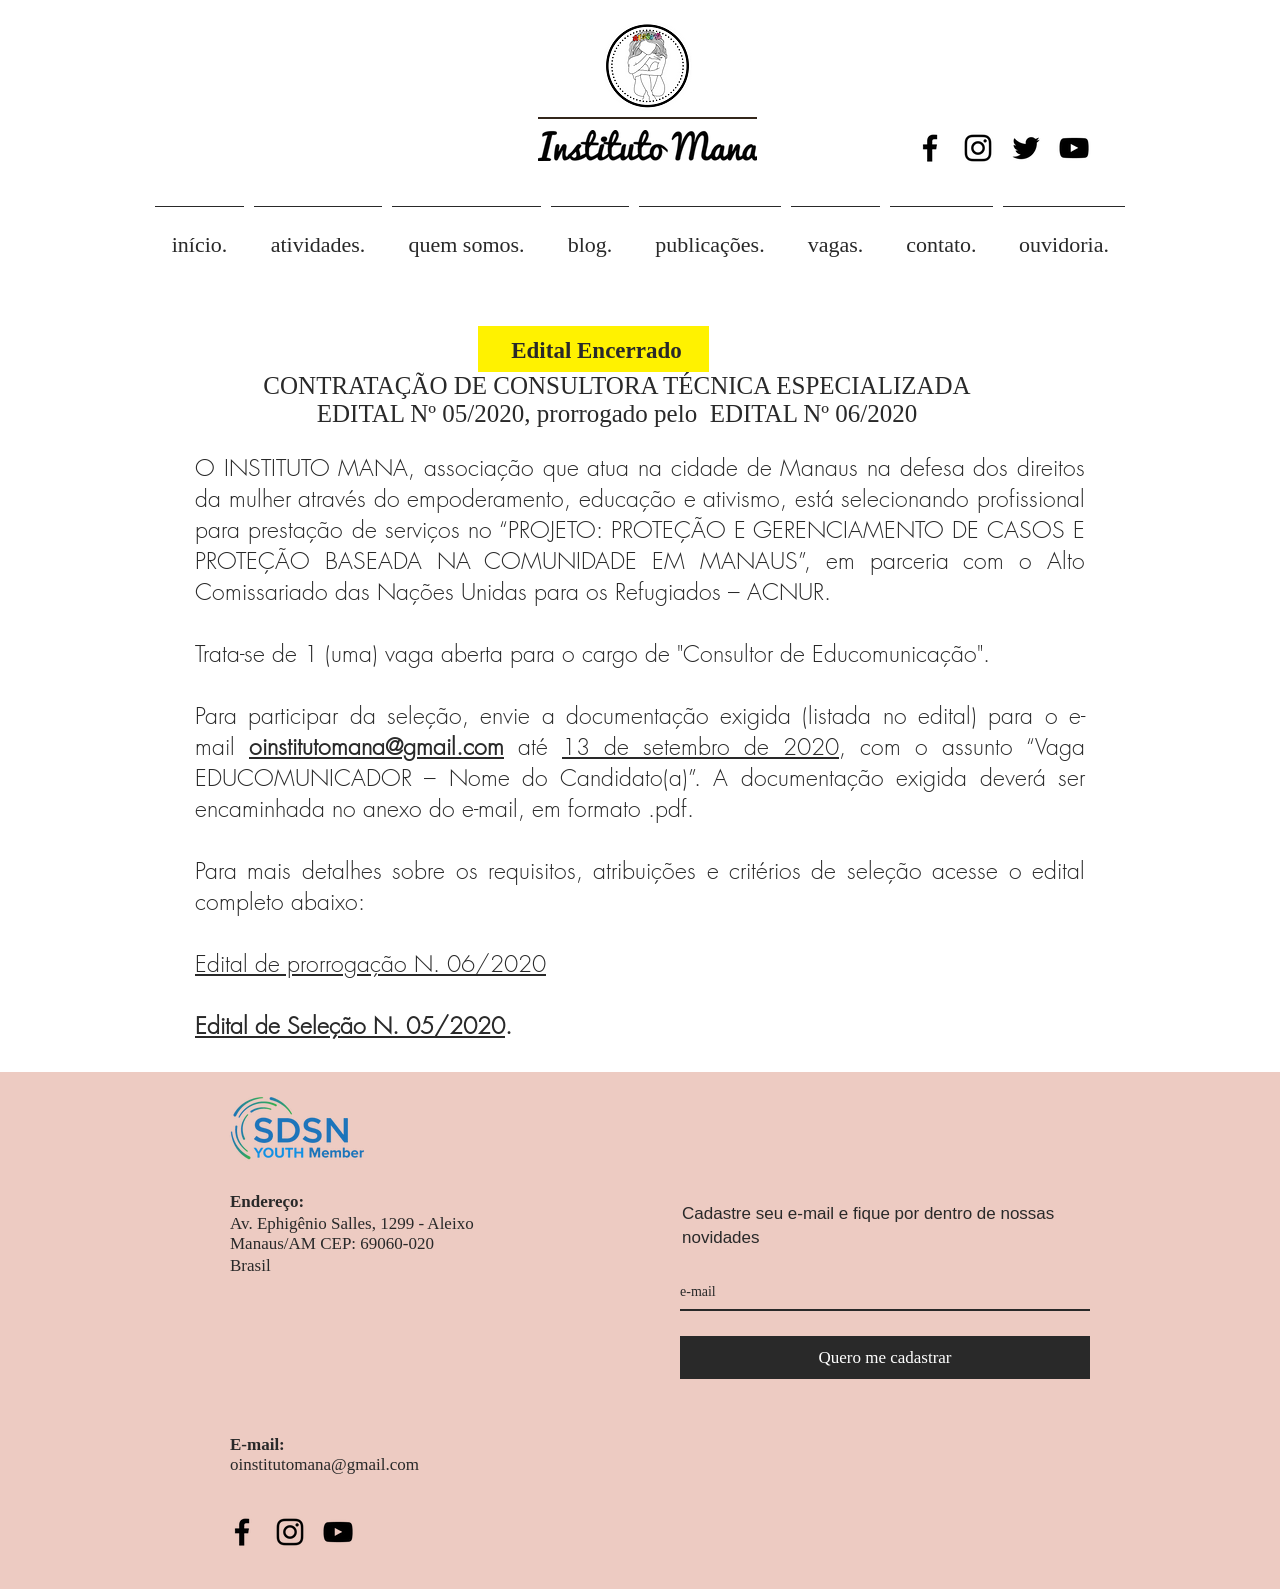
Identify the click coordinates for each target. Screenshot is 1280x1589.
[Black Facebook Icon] (930, 148)
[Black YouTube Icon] (1074, 148)
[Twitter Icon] (1026, 148)
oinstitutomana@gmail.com (376, 746)
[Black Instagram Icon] (978, 148)
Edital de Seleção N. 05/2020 (350, 1025)
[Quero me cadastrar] (885, 1357)
